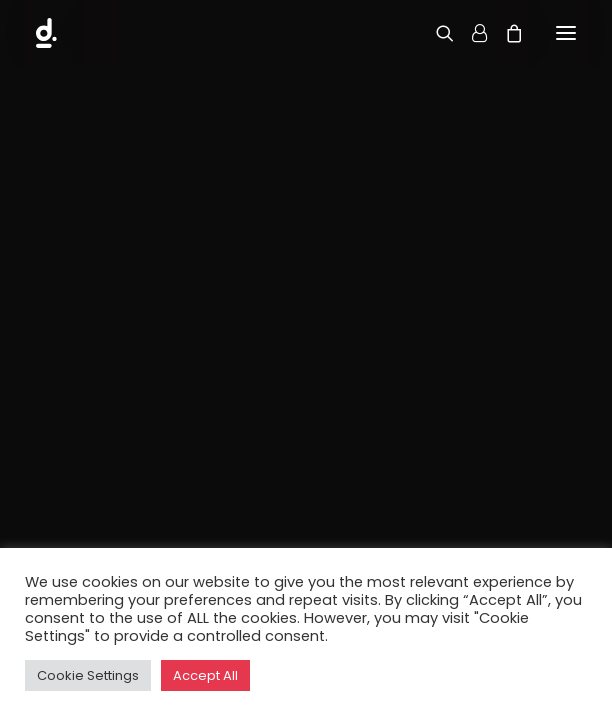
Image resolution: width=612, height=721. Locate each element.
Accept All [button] (205, 675)
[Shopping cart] (505, 33)
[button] (566, 33)
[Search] (436, 33)
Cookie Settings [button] (88, 675)
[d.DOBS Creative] (51, 33)
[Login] (470, 33)
